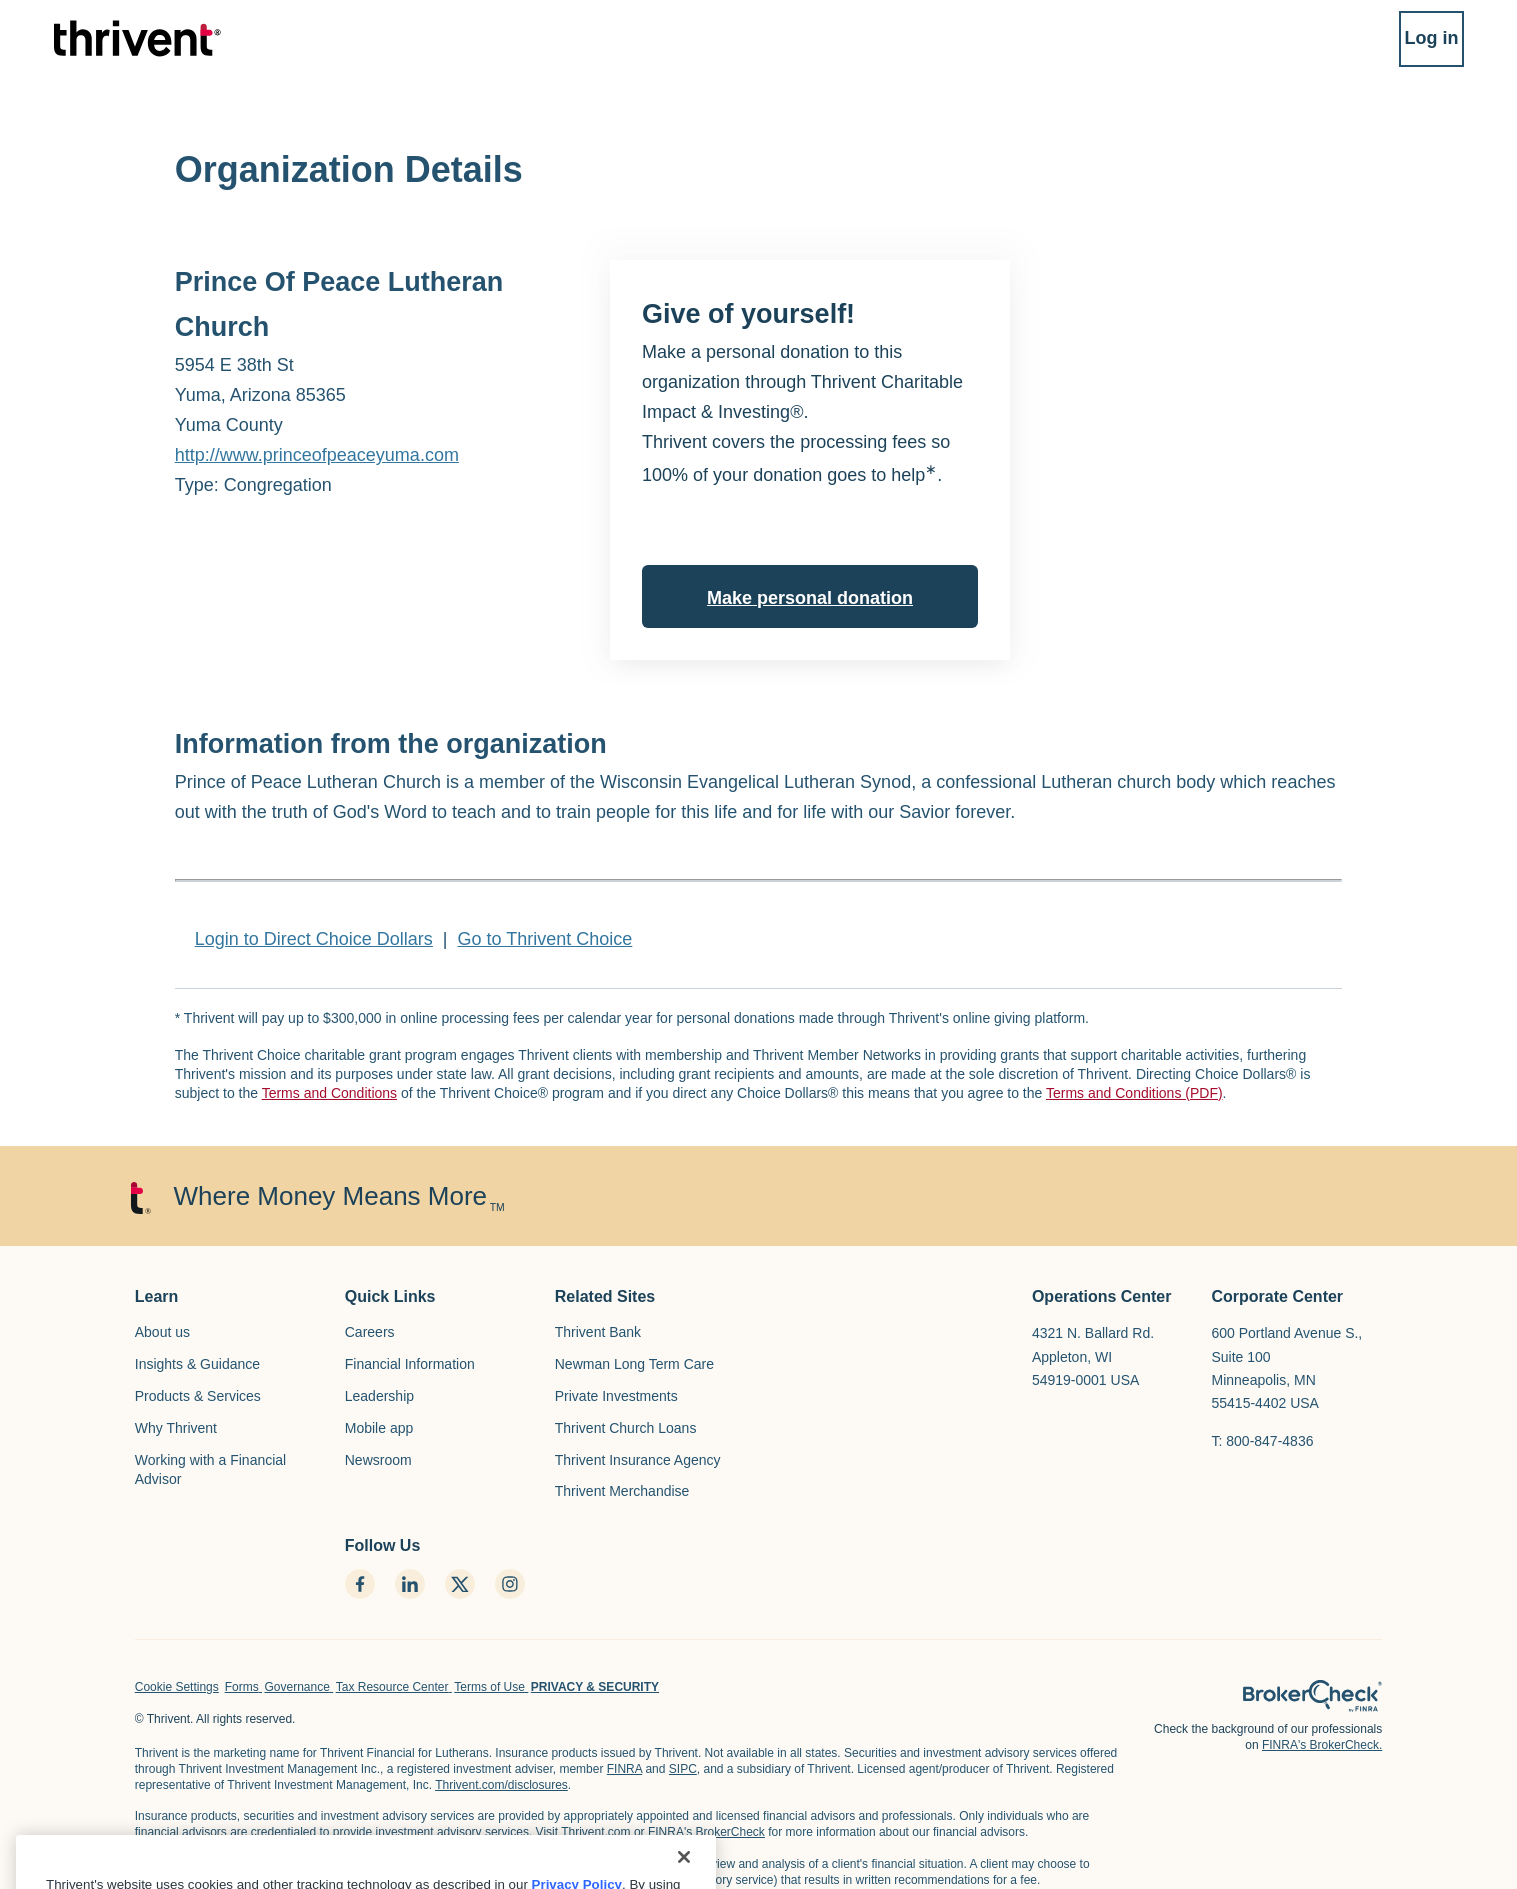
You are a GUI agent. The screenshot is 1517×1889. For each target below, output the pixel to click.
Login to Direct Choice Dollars (314, 939)
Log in (1411, 48)
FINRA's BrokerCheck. (1322, 1745)
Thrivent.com (595, 1832)
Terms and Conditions (329, 1093)
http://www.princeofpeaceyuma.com (317, 455)
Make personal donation (810, 598)
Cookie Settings (177, 1687)
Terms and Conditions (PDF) (1134, 1093)
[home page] (1312, 1696)
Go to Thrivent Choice (545, 939)
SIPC (683, 1769)
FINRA (624, 1769)
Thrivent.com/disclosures (501, 1785)
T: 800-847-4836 (1263, 1441)
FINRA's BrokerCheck (706, 1832)
